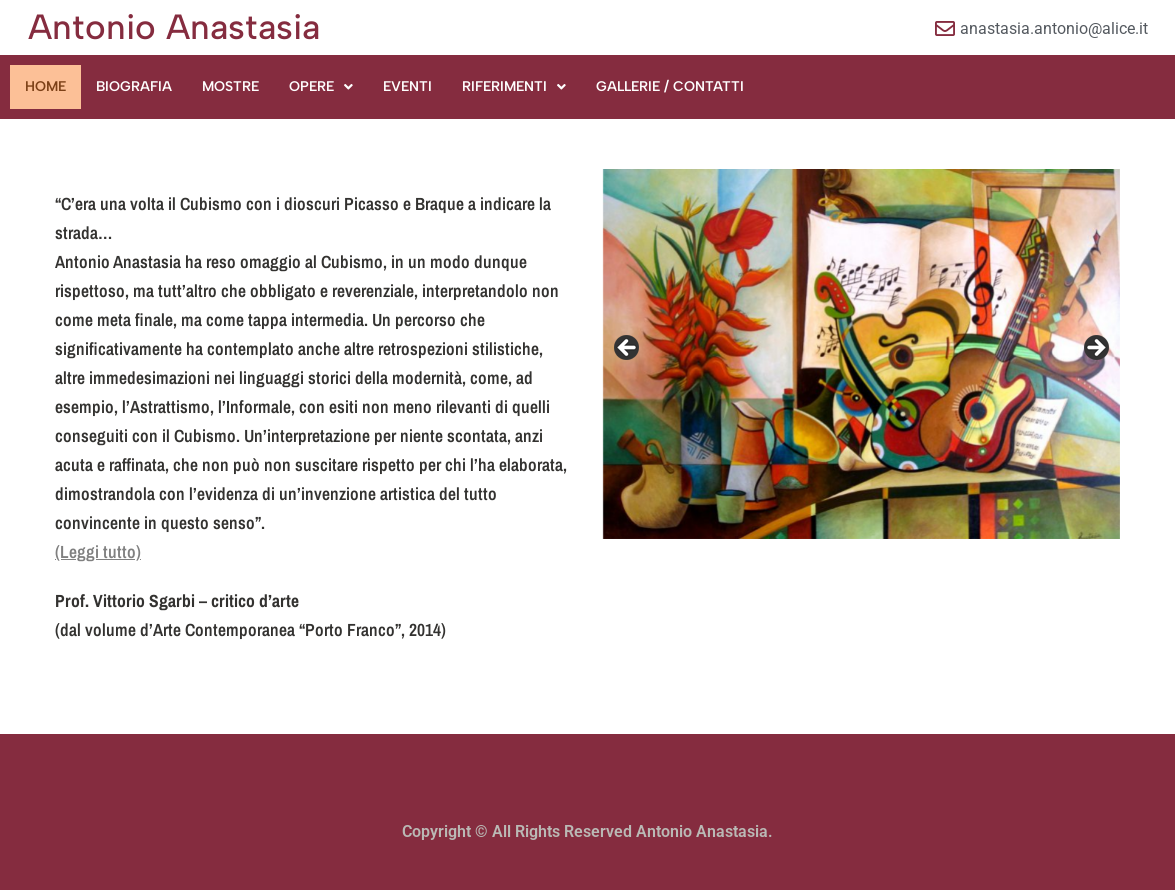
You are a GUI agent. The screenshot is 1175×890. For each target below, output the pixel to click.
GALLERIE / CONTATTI (670, 86)
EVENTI (407, 86)
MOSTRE (230, 86)
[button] (321, 87)
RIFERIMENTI (514, 86)
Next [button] (1095, 349)
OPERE (321, 86)
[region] (862, 354)
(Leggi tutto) (98, 551)
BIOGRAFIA (134, 86)
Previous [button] (628, 349)
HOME (45, 86)
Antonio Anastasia (174, 27)
